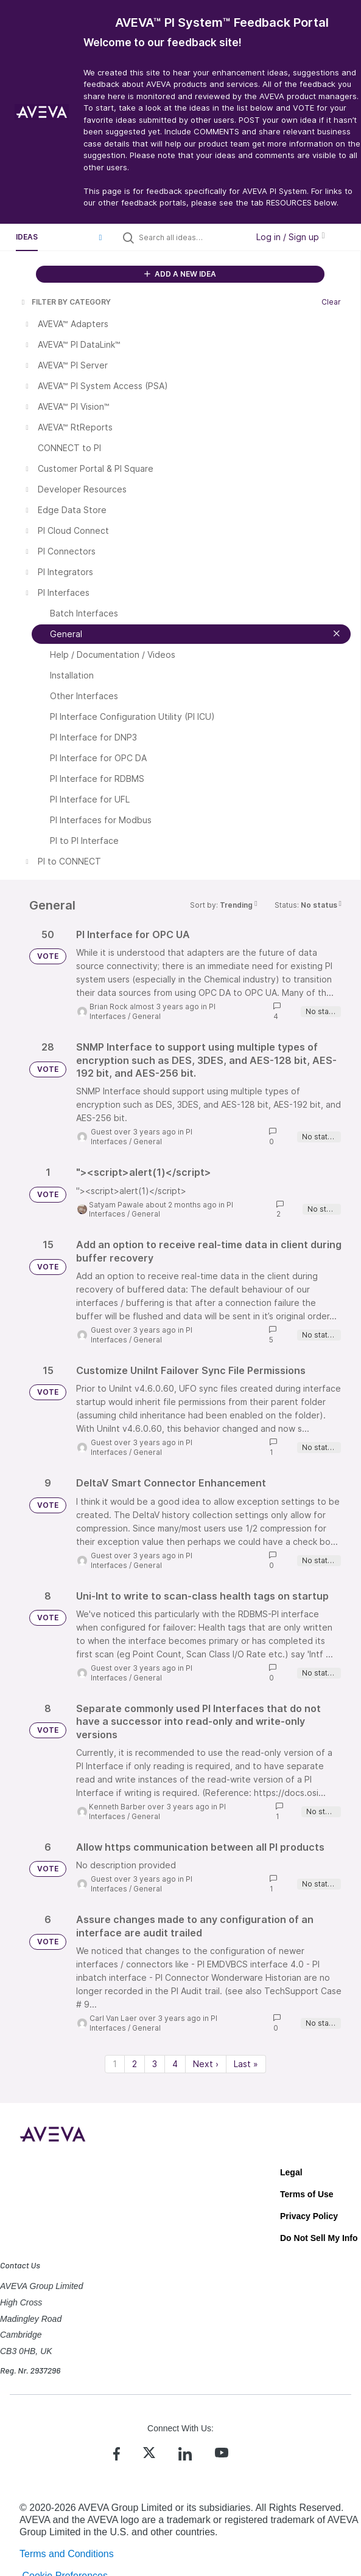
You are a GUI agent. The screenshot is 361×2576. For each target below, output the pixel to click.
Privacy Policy (309, 2216)
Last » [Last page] (246, 2064)
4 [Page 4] (175, 2064)
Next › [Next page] (206, 2064)
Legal (291, 2172)
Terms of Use (307, 2194)
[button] (100, 237)
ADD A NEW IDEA (180, 273)
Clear (331, 301)
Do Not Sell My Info (319, 2238)
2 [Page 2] (134, 2064)
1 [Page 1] (115, 2064)
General (146, 1016)
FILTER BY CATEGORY (65, 301)
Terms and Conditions (66, 2554)
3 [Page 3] (154, 2064)
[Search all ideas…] (190, 237)
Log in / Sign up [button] (290, 237)
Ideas (27, 236)
